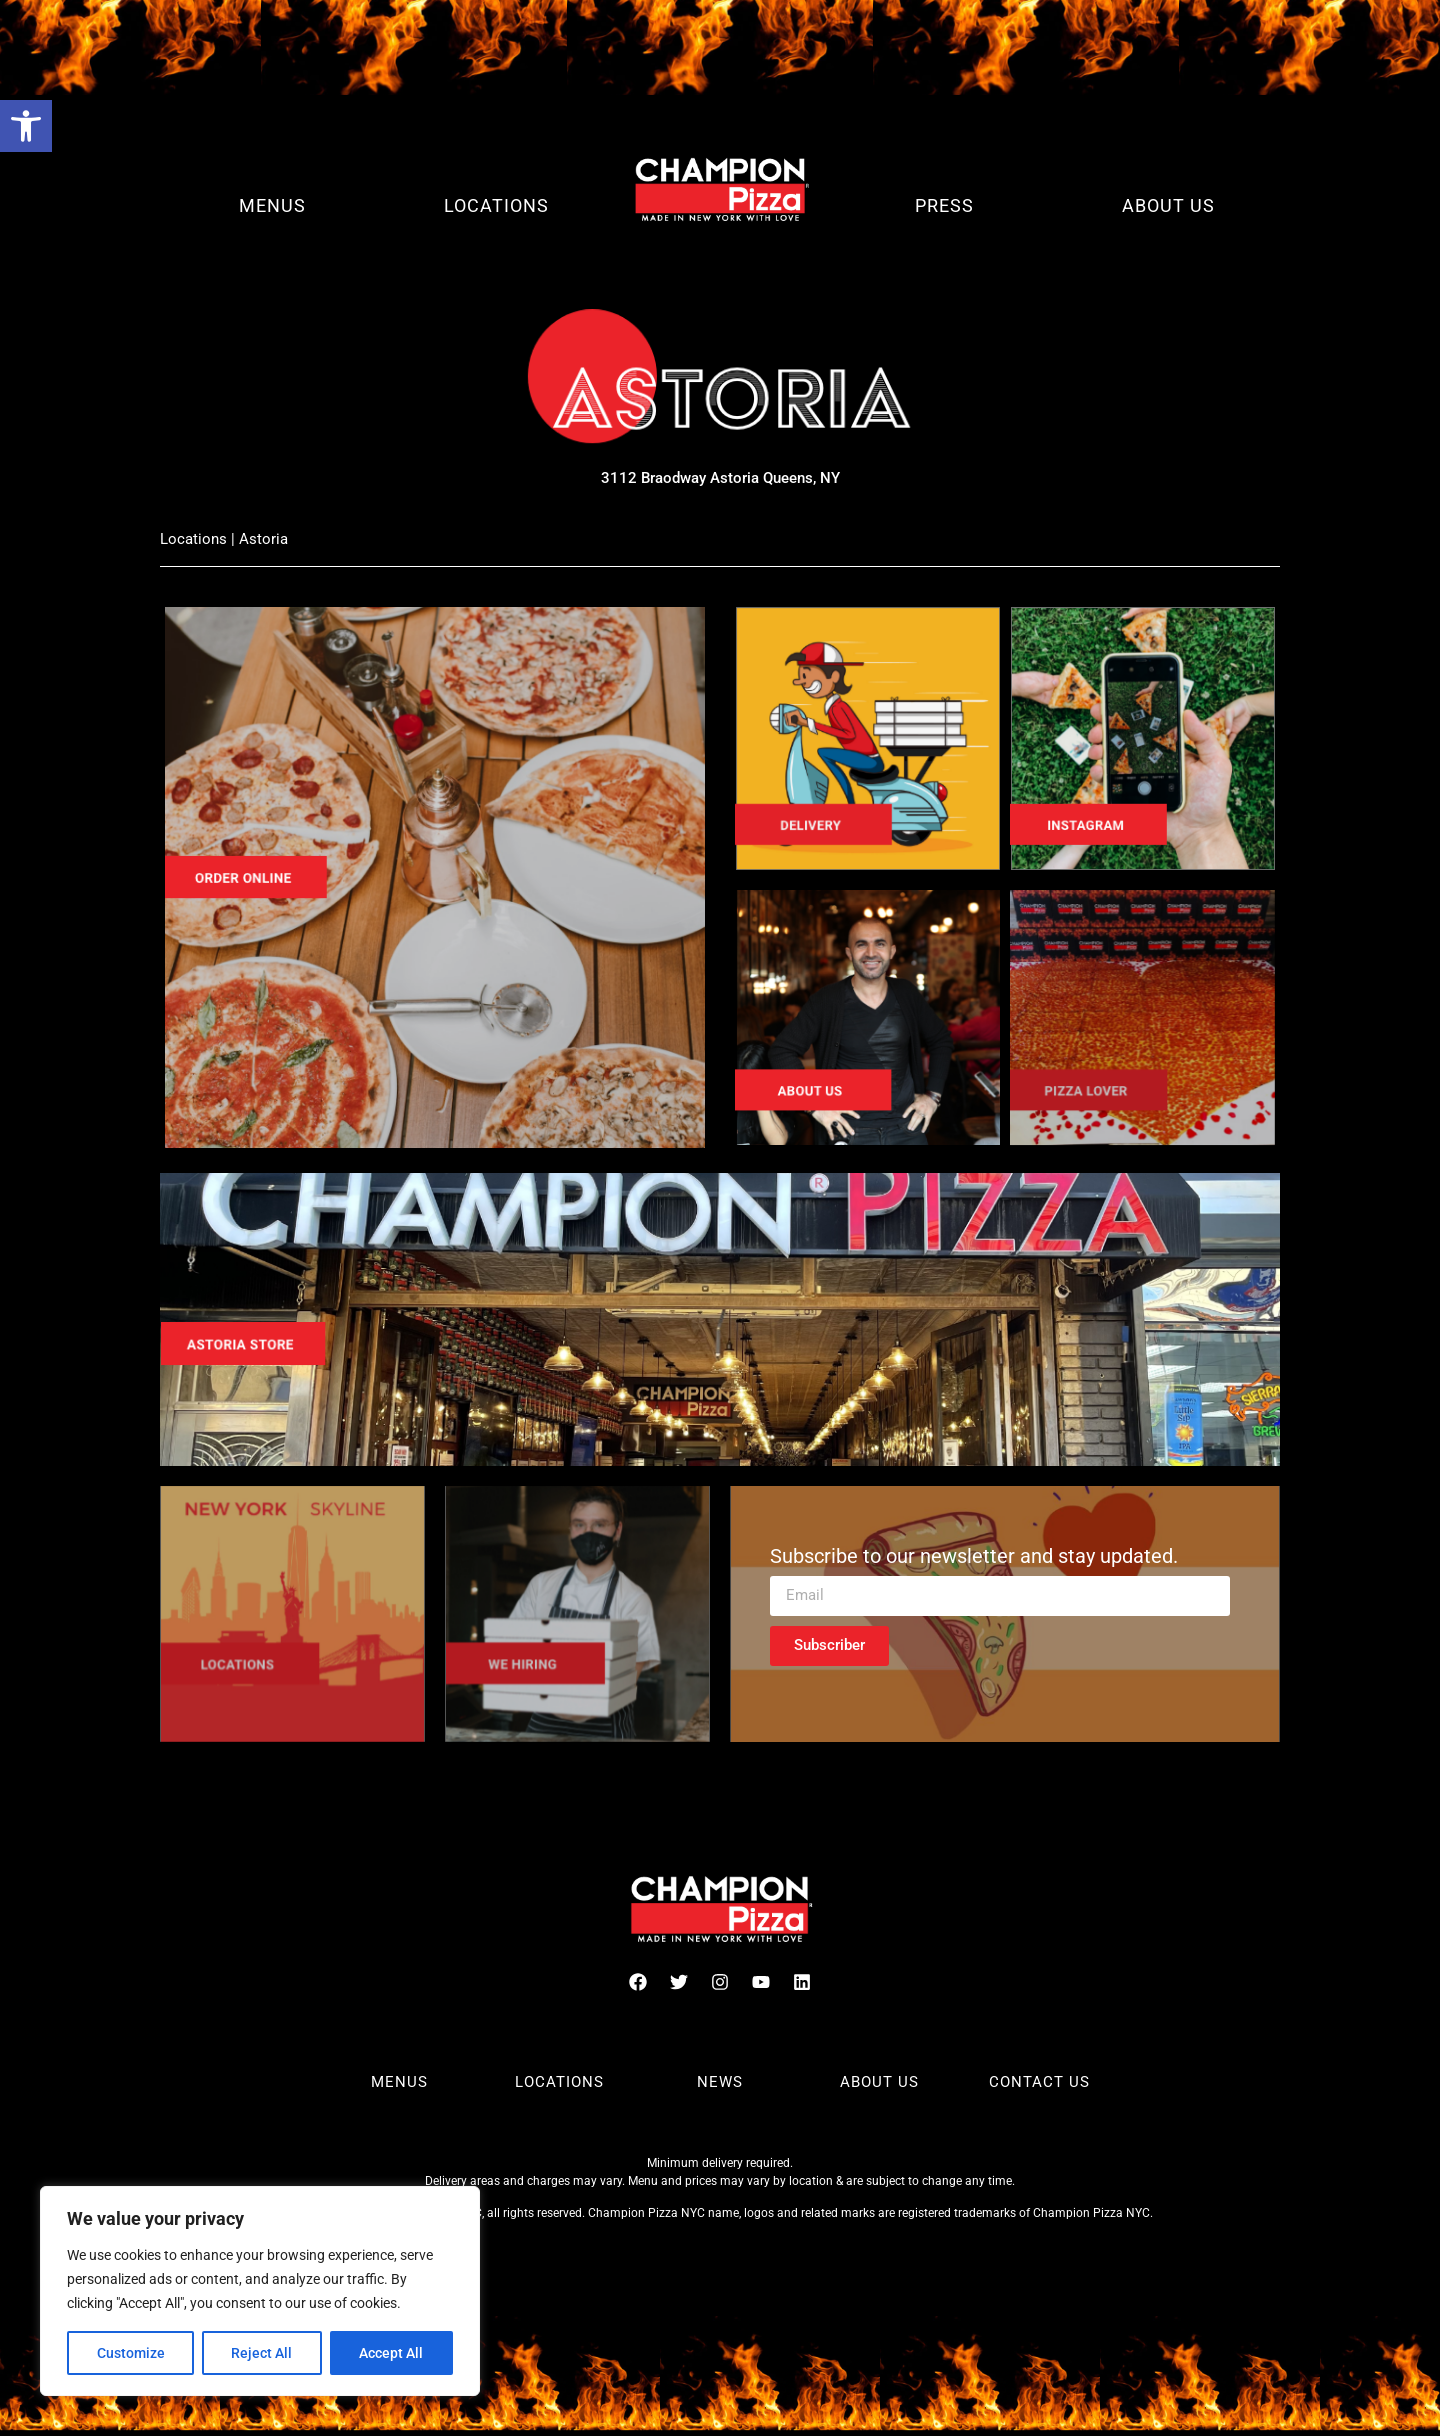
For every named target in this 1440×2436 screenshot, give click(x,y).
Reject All (262, 2353)
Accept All (392, 2353)
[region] (260, 2291)
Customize (131, 2353)
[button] (26, 126)
